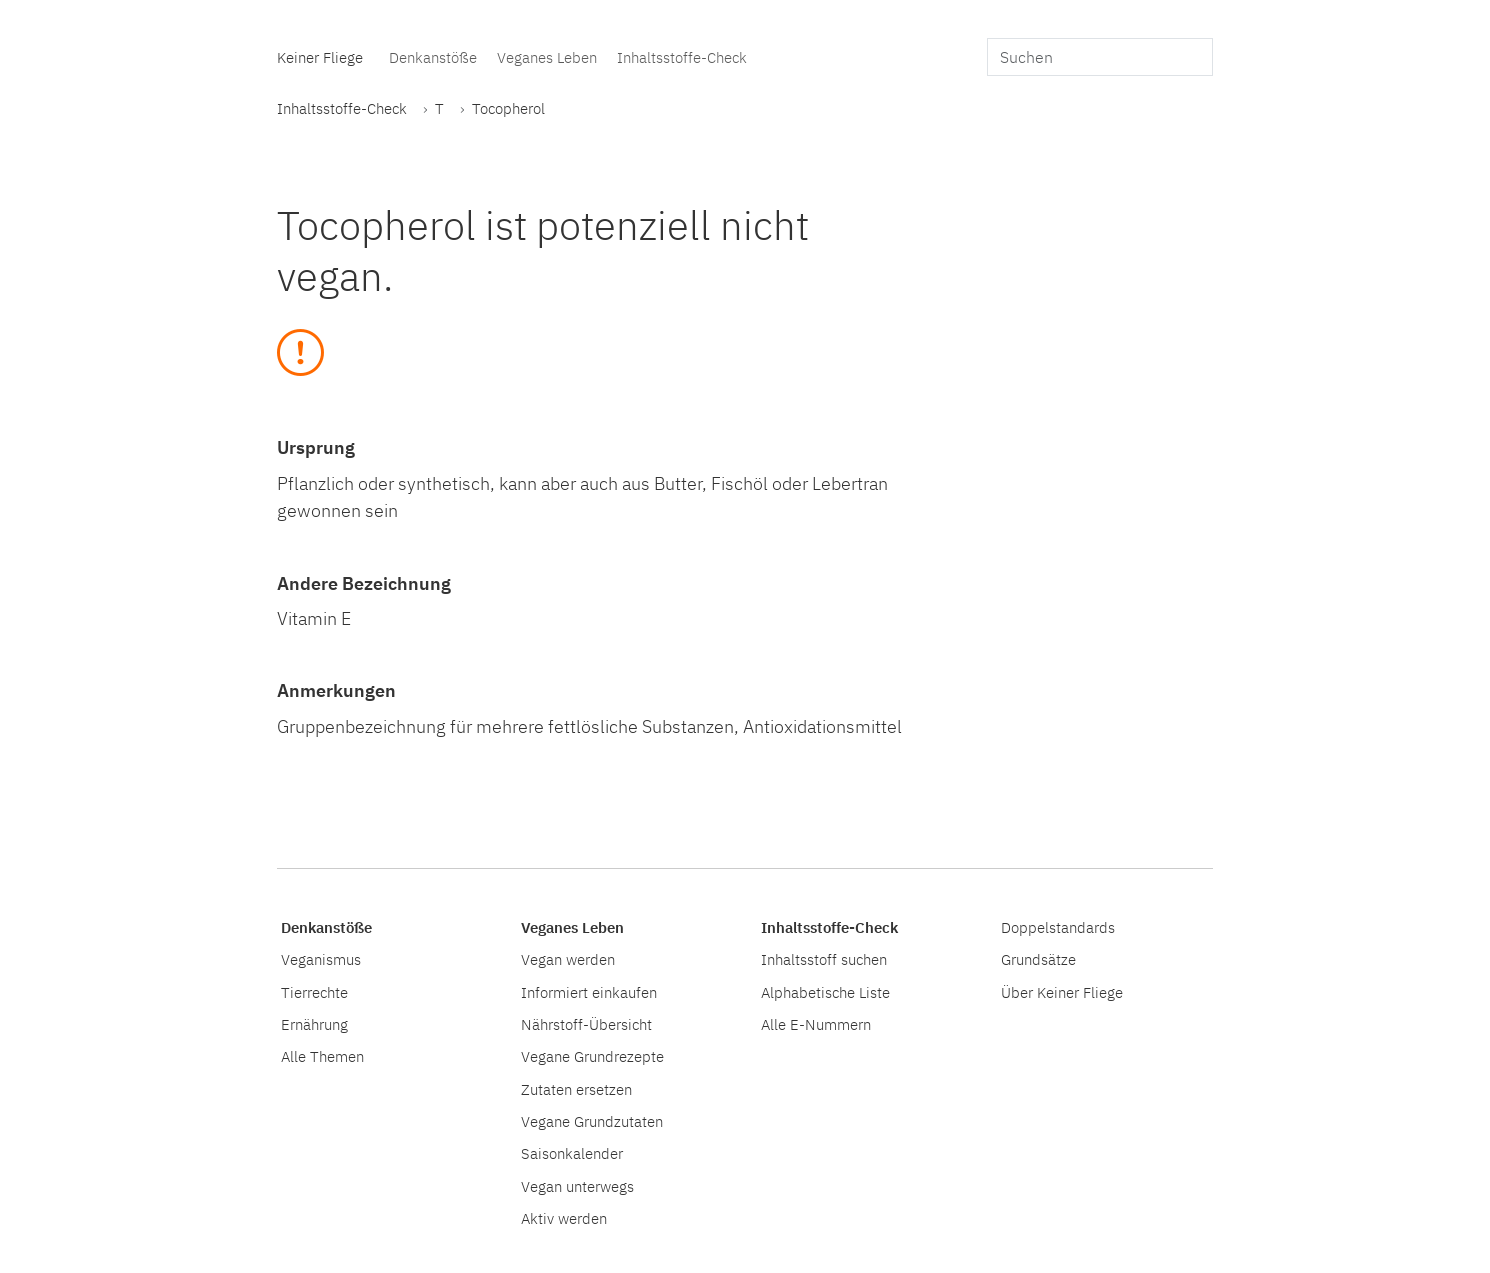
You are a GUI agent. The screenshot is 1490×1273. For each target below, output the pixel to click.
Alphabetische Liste (825, 992)
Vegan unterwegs (577, 1186)
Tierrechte (314, 992)
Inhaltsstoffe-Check (682, 57)
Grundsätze (1038, 959)
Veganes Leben (547, 57)
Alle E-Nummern (816, 1024)
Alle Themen (322, 1056)
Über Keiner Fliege (1062, 992)
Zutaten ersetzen (576, 1089)
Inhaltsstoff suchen (824, 959)
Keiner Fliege (320, 57)
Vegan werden (568, 959)
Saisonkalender (572, 1153)
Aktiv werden (564, 1218)
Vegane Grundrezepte (592, 1056)
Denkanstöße (433, 57)
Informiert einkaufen (589, 992)
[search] (1100, 57)
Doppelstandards (1058, 927)
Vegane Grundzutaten (592, 1121)
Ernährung (314, 1024)
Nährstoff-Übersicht (586, 1024)
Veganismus (321, 959)
